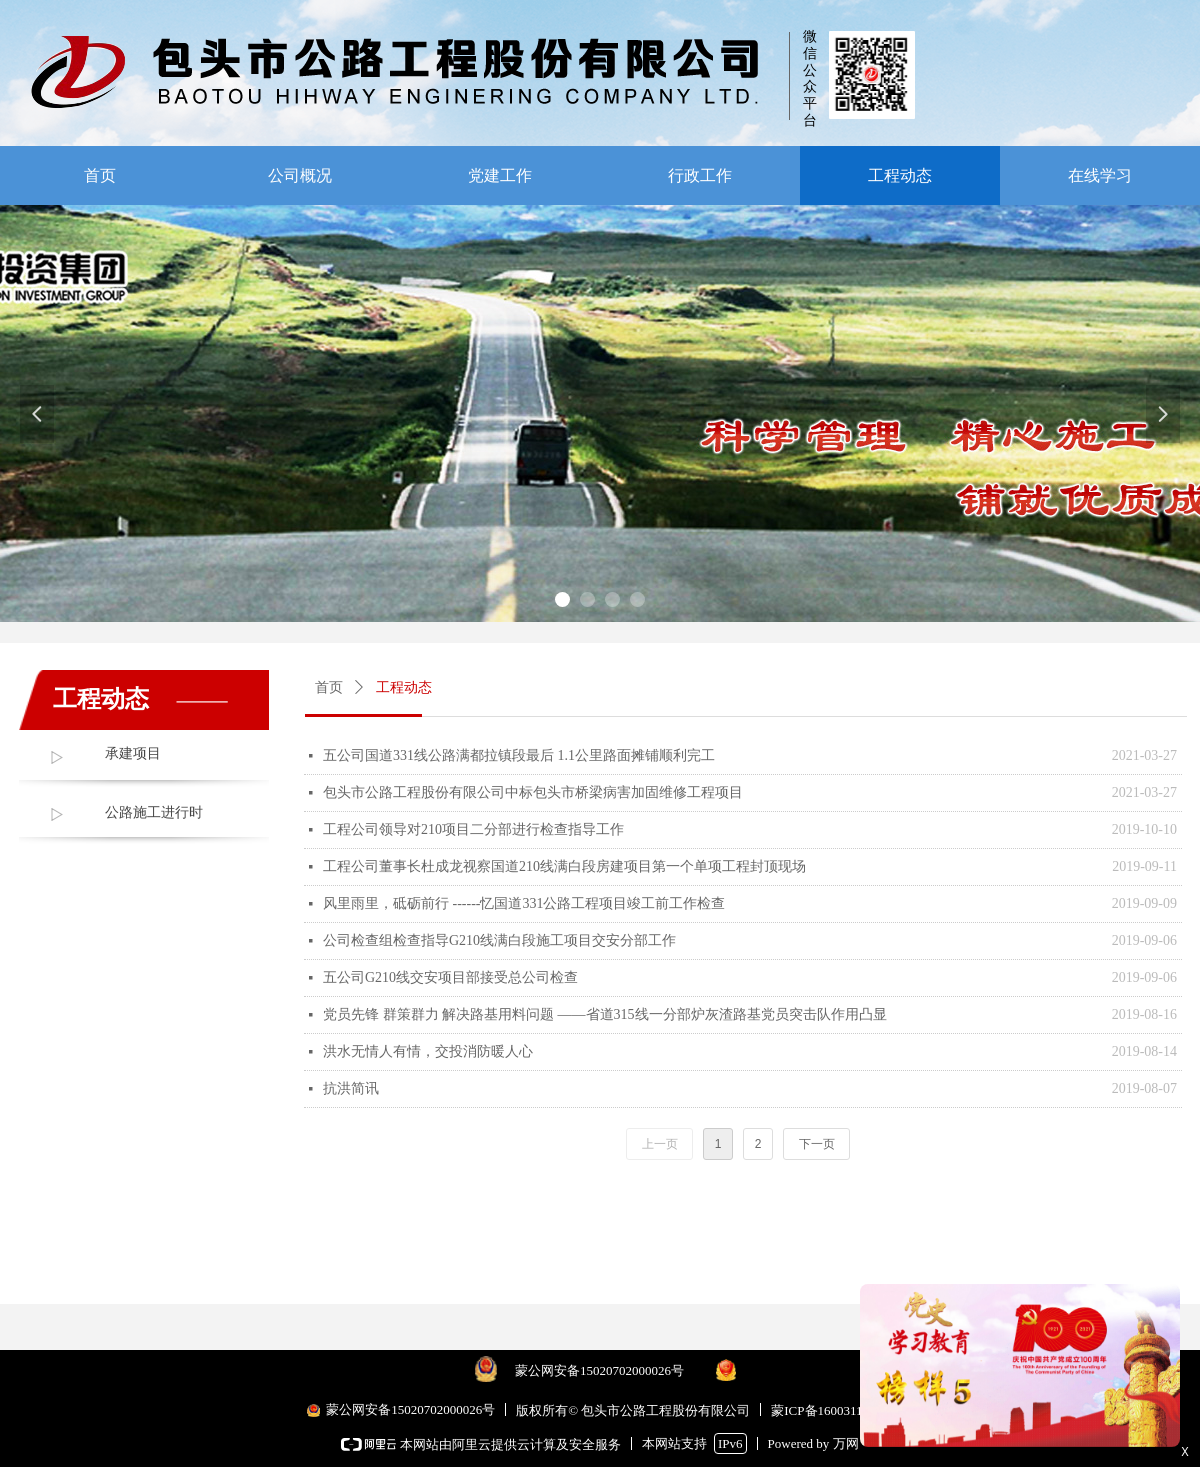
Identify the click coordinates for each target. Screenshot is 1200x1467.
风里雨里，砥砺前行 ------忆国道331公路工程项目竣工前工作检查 (524, 903)
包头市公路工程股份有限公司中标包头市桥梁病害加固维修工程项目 (533, 792)
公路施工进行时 (154, 812)
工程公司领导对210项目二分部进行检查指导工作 (473, 829)
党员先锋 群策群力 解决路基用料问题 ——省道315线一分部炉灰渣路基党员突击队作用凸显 (605, 1014)
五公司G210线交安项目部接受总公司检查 (450, 977)
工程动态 (404, 687)
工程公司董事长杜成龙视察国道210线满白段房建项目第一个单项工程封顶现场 (564, 866)
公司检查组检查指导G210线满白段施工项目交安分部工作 (499, 940)
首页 (329, 687)
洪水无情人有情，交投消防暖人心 (428, 1051)
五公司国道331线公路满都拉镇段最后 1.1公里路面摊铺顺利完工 (519, 755)
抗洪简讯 (351, 1088)
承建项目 (133, 753)
